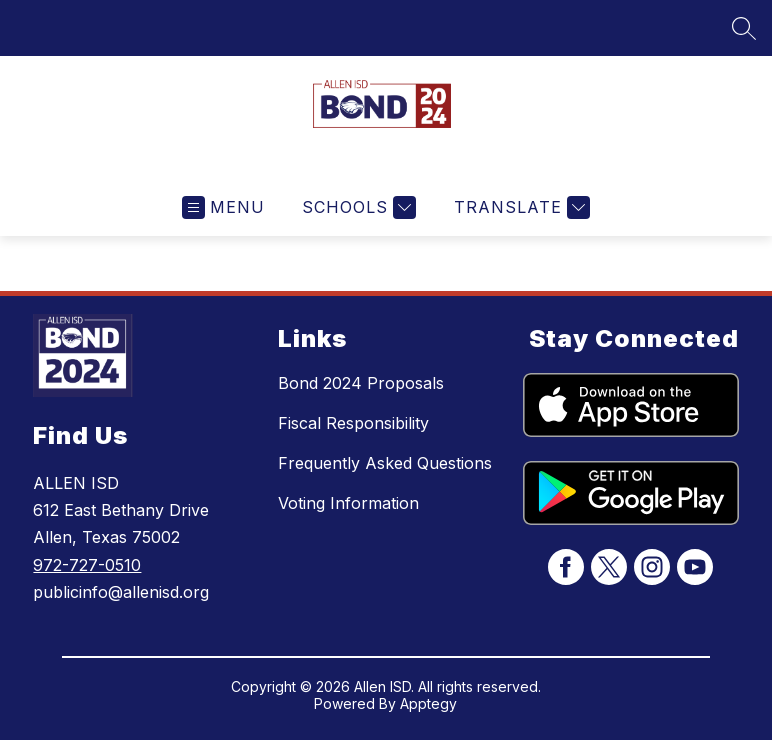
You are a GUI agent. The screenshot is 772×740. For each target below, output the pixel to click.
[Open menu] (223, 207)
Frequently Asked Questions (385, 463)
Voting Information (348, 503)
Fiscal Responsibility (353, 423)
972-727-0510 (87, 565)
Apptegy (428, 703)
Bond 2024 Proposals (361, 383)
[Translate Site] (519, 207)
